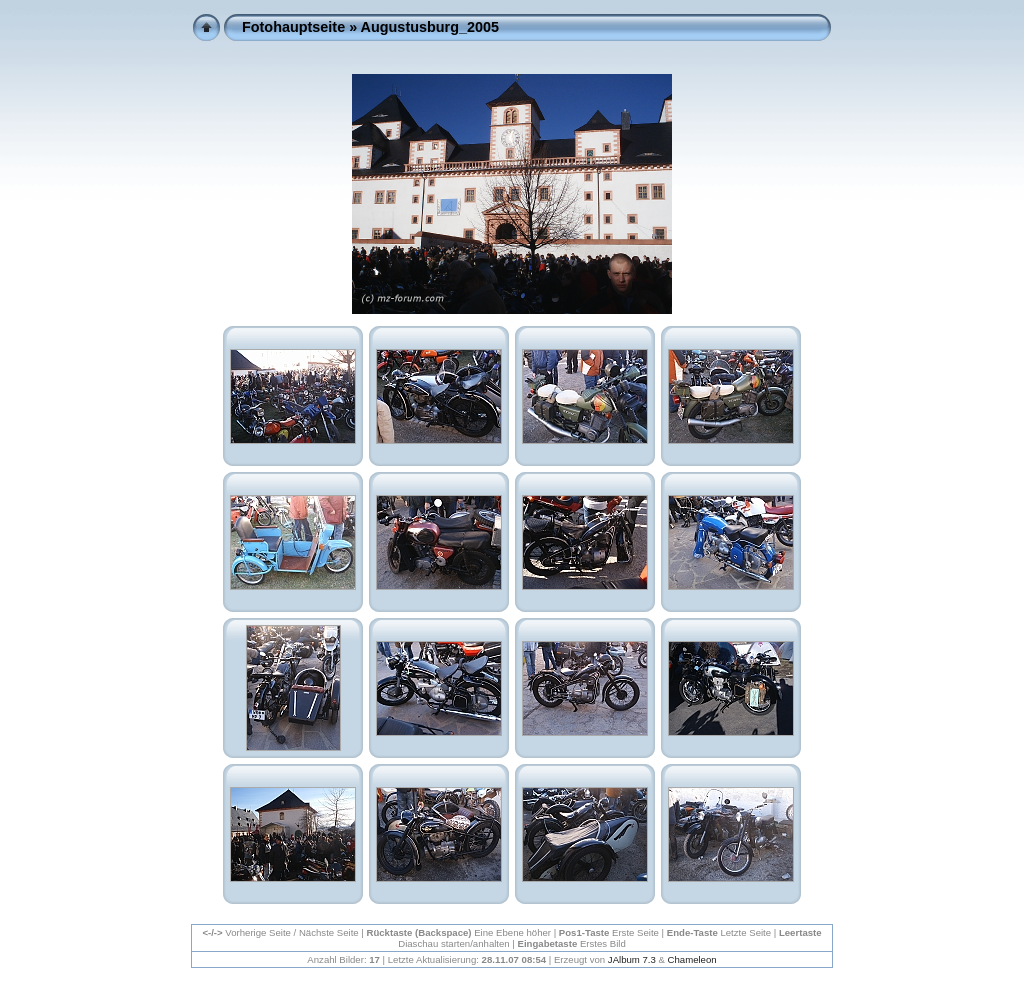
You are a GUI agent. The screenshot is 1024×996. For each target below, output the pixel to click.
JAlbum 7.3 (632, 959)
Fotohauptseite (293, 27)
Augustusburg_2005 (430, 27)
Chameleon (692, 959)
